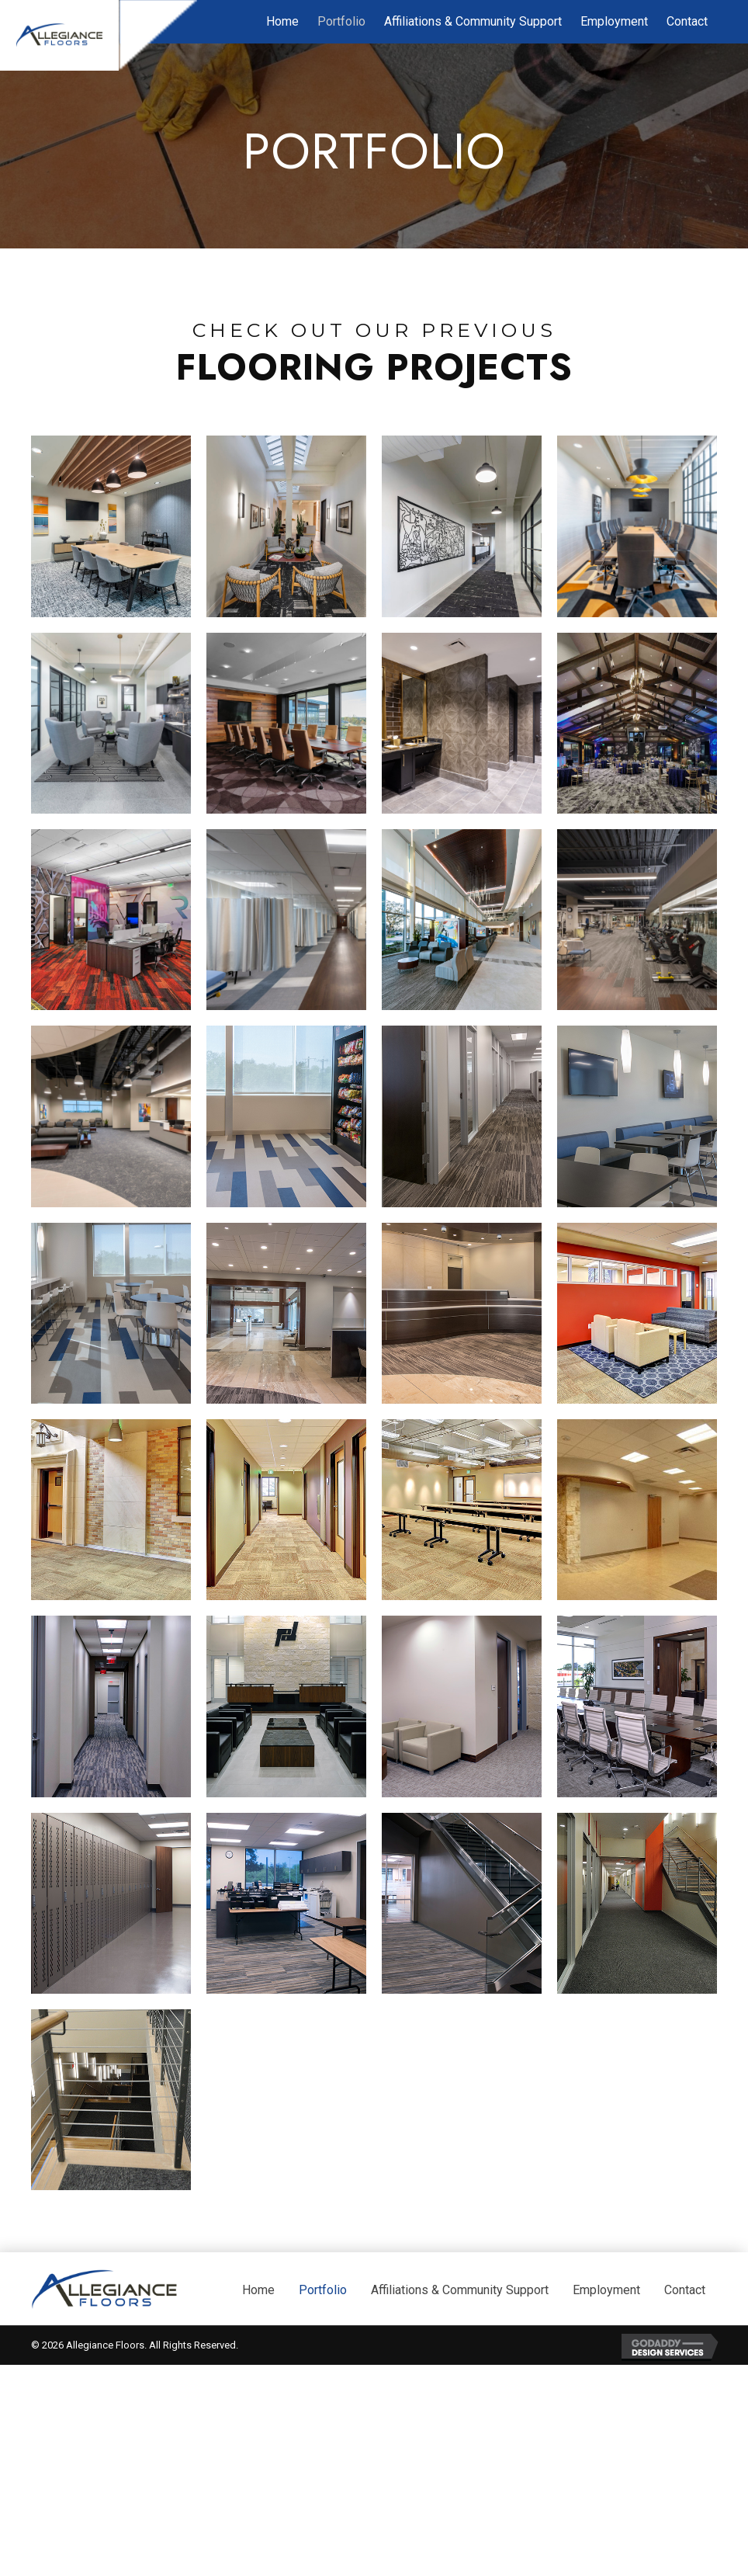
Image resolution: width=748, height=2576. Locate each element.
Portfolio (323, 2406)
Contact (684, 2406)
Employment (606, 2406)
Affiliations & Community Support (460, 2406)
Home (258, 2406)
